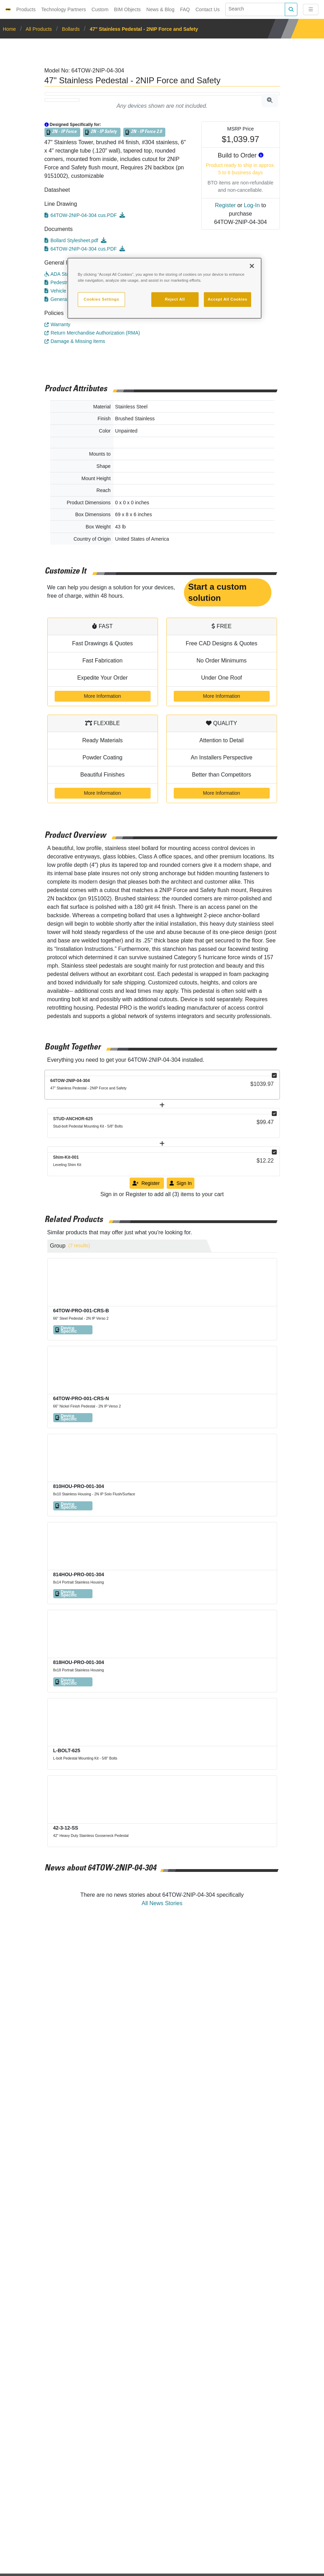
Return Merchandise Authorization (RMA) (92, 333)
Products (25, 9)
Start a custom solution (217, 592)
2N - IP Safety (104, 132)
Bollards (71, 29)
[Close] (252, 266)
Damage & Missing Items (74, 341)
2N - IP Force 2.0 (146, 132)
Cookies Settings (101, 299)
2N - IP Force (64, 132)
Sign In (181, 1183)
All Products (39, 29)
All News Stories (162, 1903)
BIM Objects (127, 9)
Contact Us (207, 9)
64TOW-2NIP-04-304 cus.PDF (81, 215)
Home (10, 29)
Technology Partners (63, 9)
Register (225, 205)
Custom (99, 9)
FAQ (185, 9)
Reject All (175, 299)
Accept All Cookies (227, 299)
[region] (164, 288)
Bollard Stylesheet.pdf (72, 240)
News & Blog (160, 9)
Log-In (252, 205)
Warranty (57, 324)
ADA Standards (64, 274)
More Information (102, 696)
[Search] (255, 9)
